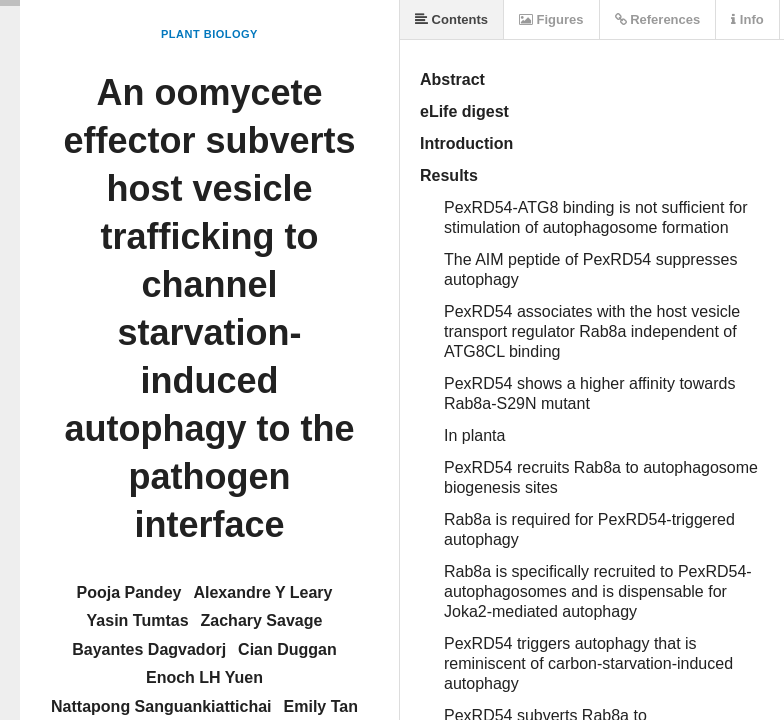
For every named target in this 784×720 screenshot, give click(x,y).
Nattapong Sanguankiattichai (161, 706)
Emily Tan (321, 706)
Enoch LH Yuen (204, 677)
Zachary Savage (262, 620)
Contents (451, 19)
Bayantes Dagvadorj (149, 649)
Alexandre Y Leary (262, 592)
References (658, 19)
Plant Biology (209, 34)
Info (747, 19)
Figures (551, 19)
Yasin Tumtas (138, 620)
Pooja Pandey (129, 592)
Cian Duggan (287, 649)
